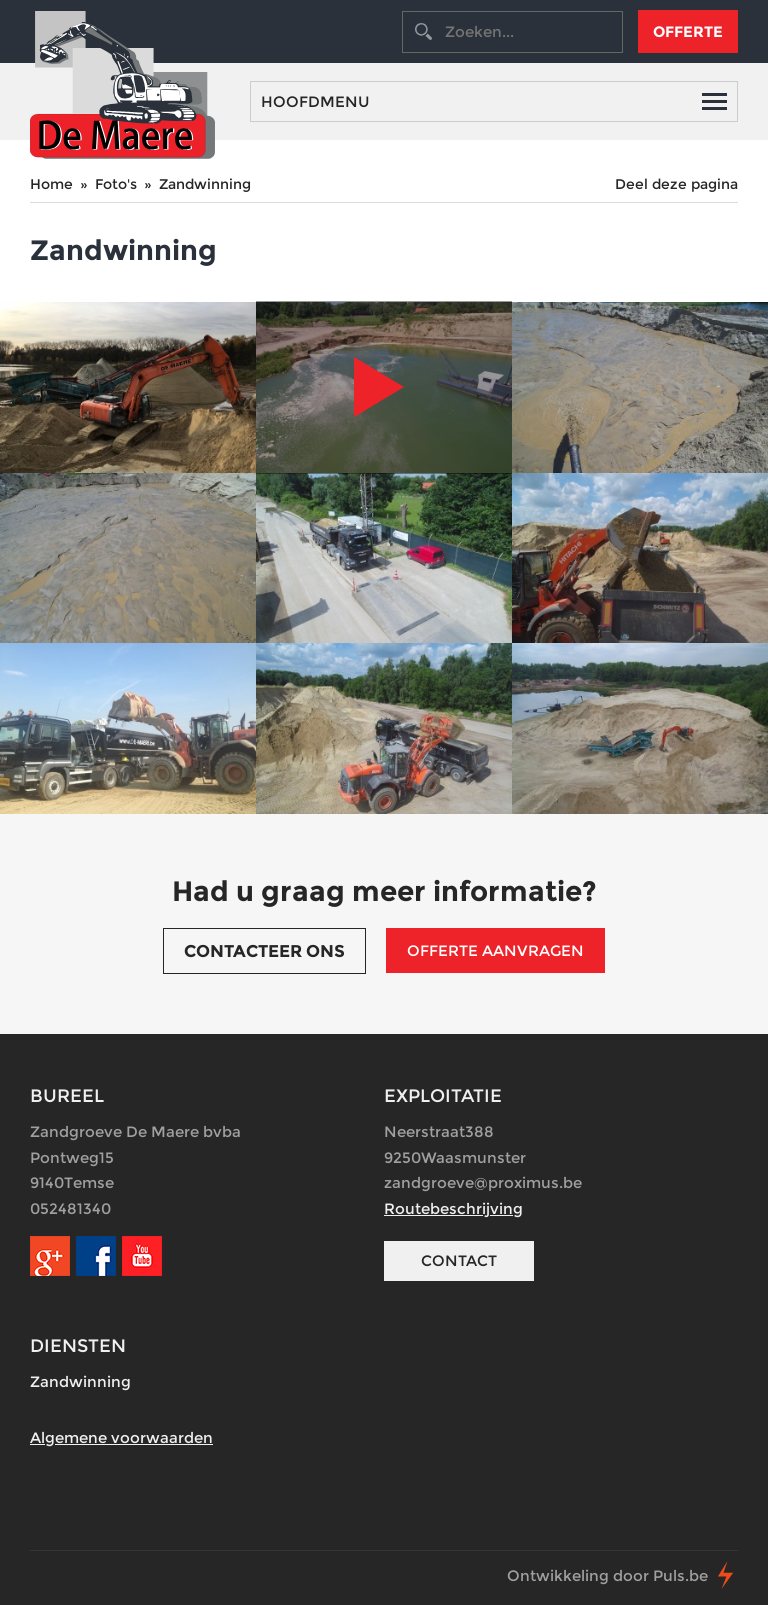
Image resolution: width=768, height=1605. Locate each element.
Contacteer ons (264, 951)
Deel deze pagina (676, 184)
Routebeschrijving (453, 1208)
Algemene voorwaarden (121, 1437)
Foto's (116, 184)
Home (51, 184)
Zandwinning (205, 184)
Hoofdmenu (494, 101)
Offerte (688, 31)
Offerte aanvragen (495, 950)
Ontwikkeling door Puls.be (607, 1575)
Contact (459, 1260)
